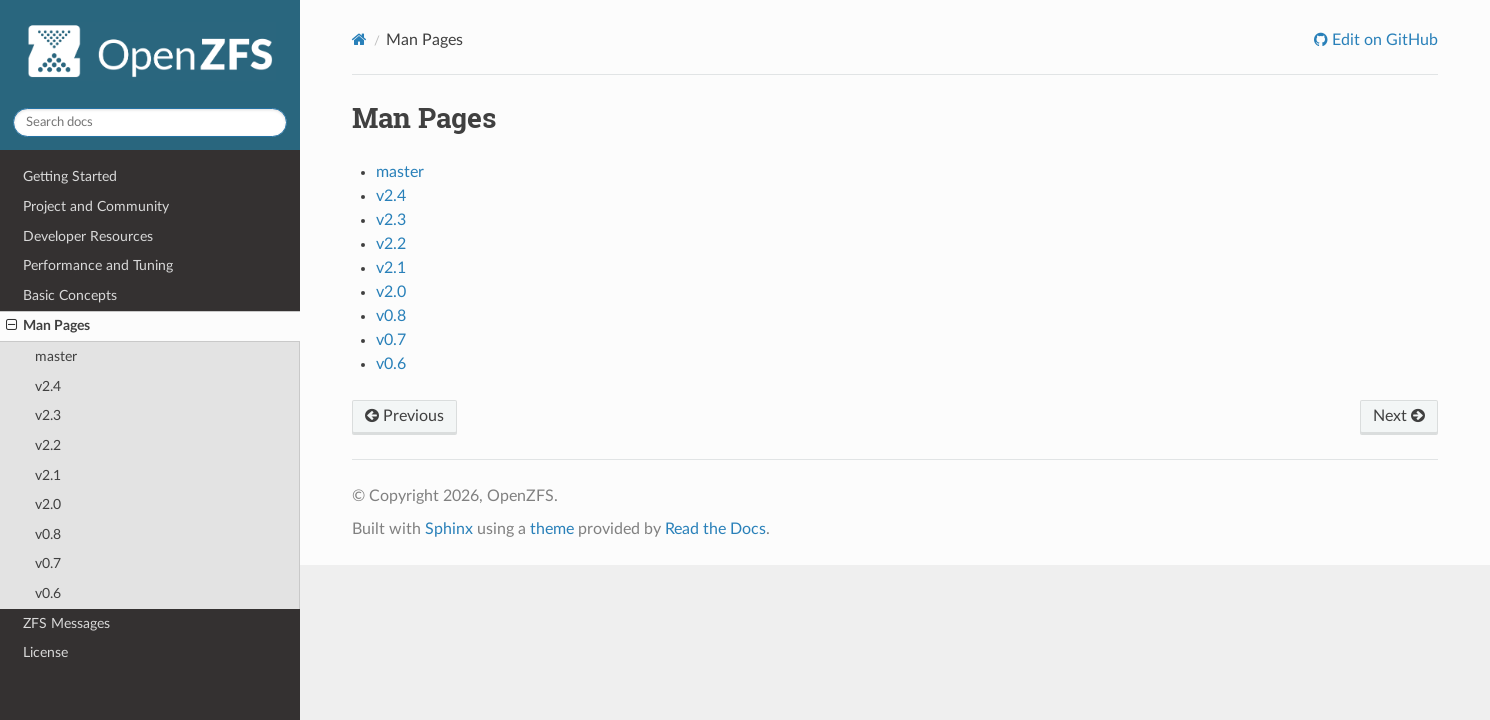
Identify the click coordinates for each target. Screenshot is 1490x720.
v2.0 (48, 504)
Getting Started (70, 176)
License (45, 652)
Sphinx (449, 529)
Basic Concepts (70, 295)
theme (552, 529)
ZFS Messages (66, 623)
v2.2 (48, 445)
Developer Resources (88, 236)
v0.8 (48, 534)
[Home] (359, 39)
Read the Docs (715, 529)
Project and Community (96, 206)
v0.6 (48, 593)
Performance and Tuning (98, 265)
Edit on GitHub (1383, 40)
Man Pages (48, 326)
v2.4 (48, 386)
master (56, 356)
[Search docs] (150, 122)
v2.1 (48, 475)
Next (1399, 416)
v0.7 (48, 563)
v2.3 (48, 415)
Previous (404, 416)
